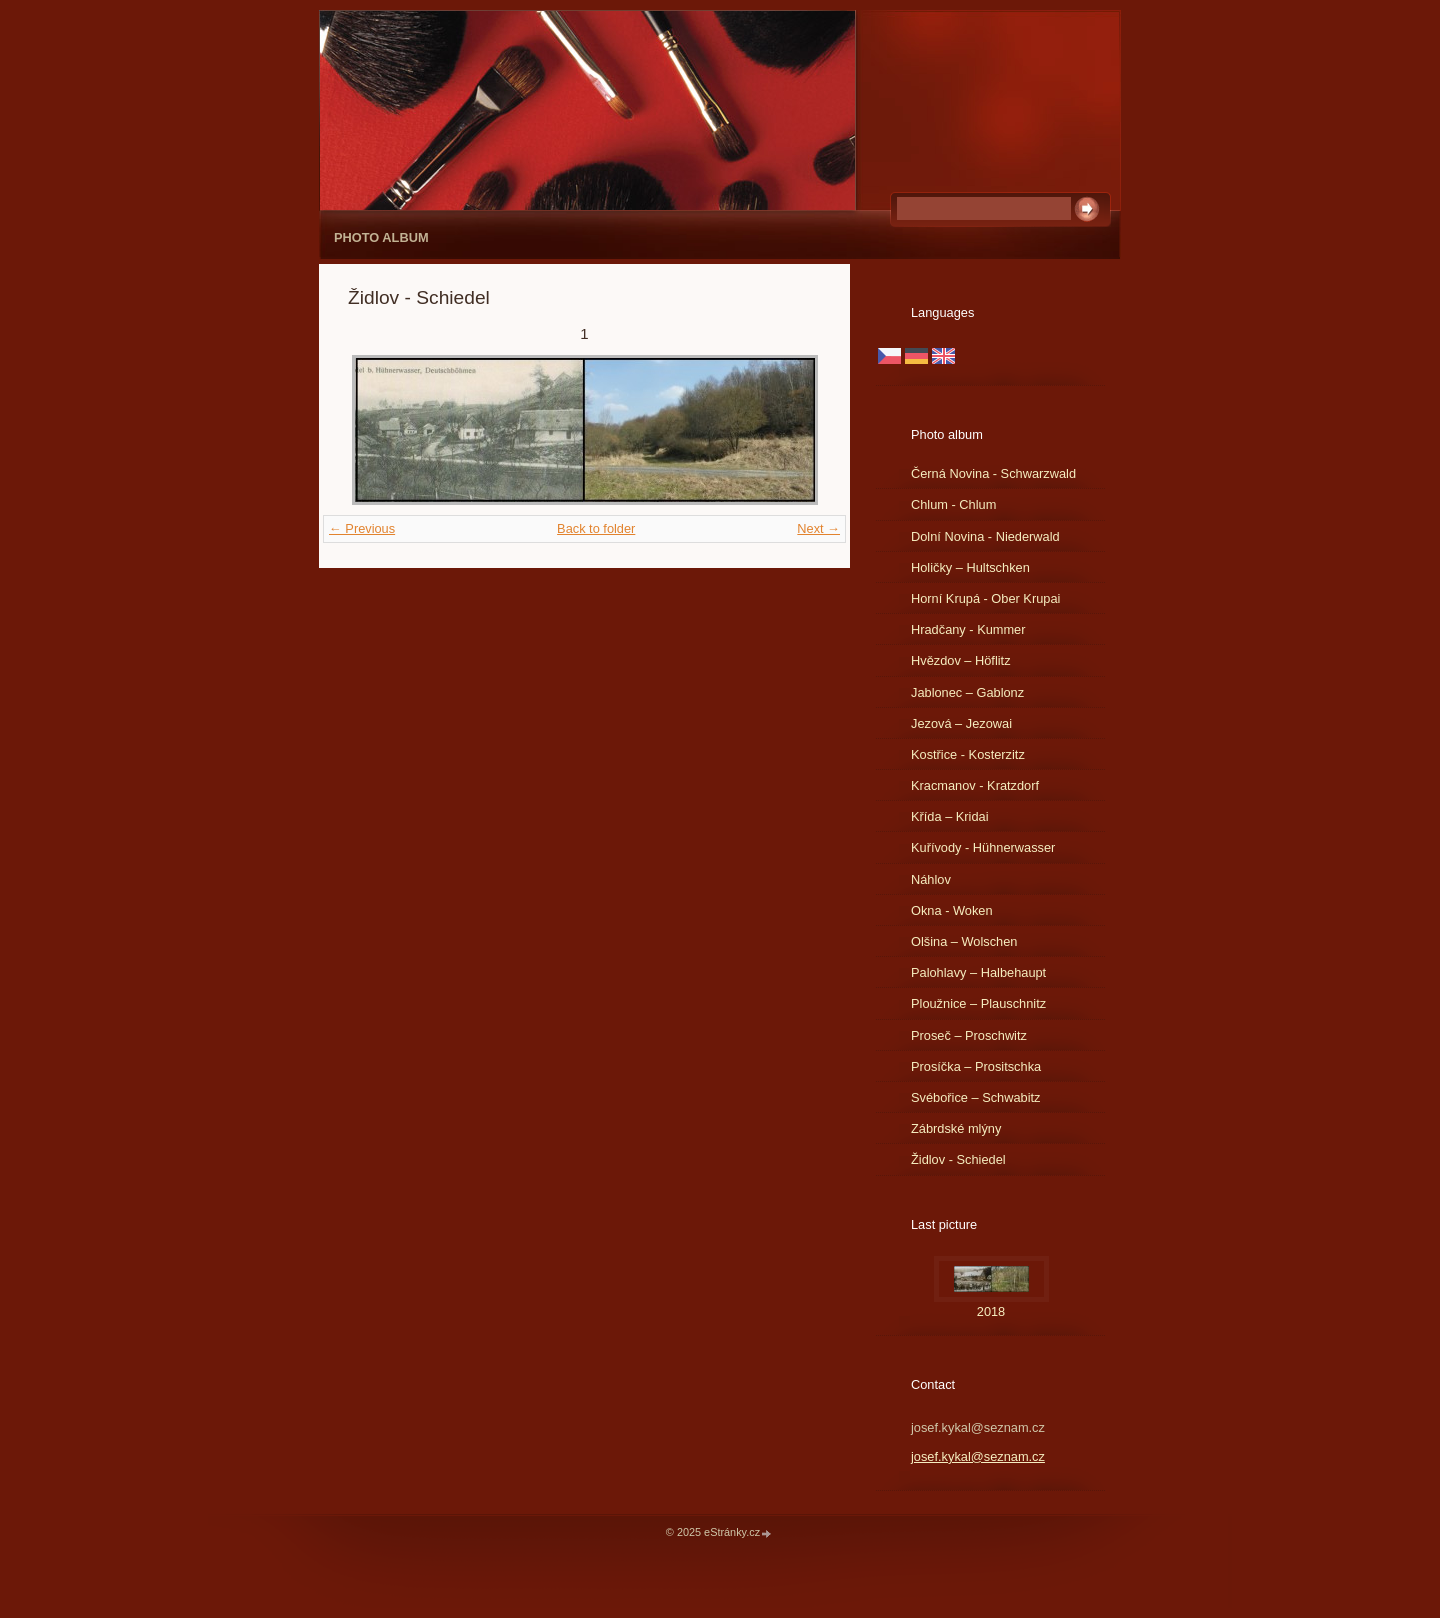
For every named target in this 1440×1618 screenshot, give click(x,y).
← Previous (362, 528)
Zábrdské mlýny (956, 1128)
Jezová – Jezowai (961, 723)
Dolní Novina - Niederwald (985, 536)
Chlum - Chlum (953, 504)
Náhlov (931, 879)
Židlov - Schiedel (958, 1159)
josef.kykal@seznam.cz (978, 1456)
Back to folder (596, 528)
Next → (818, 528)
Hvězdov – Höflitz (961, 660)
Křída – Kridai (950, 816)
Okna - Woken (952, 910)
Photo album (381, 237)
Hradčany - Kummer (968, 629)
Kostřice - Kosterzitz (968, 754)
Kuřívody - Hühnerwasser (983, 847)
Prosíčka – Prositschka (976, 1066)
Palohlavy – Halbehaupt (978, 972)
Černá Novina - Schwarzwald (993, 473)
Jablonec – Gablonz (967, 692)
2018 (991, 1311)
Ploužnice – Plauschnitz (978, 1003)
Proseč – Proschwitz (969, 1035)
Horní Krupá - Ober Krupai (985, 598)
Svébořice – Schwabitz (975, 1097)
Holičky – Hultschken (970, 567)
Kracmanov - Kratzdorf (975, 785)
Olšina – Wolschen (964, 941)
